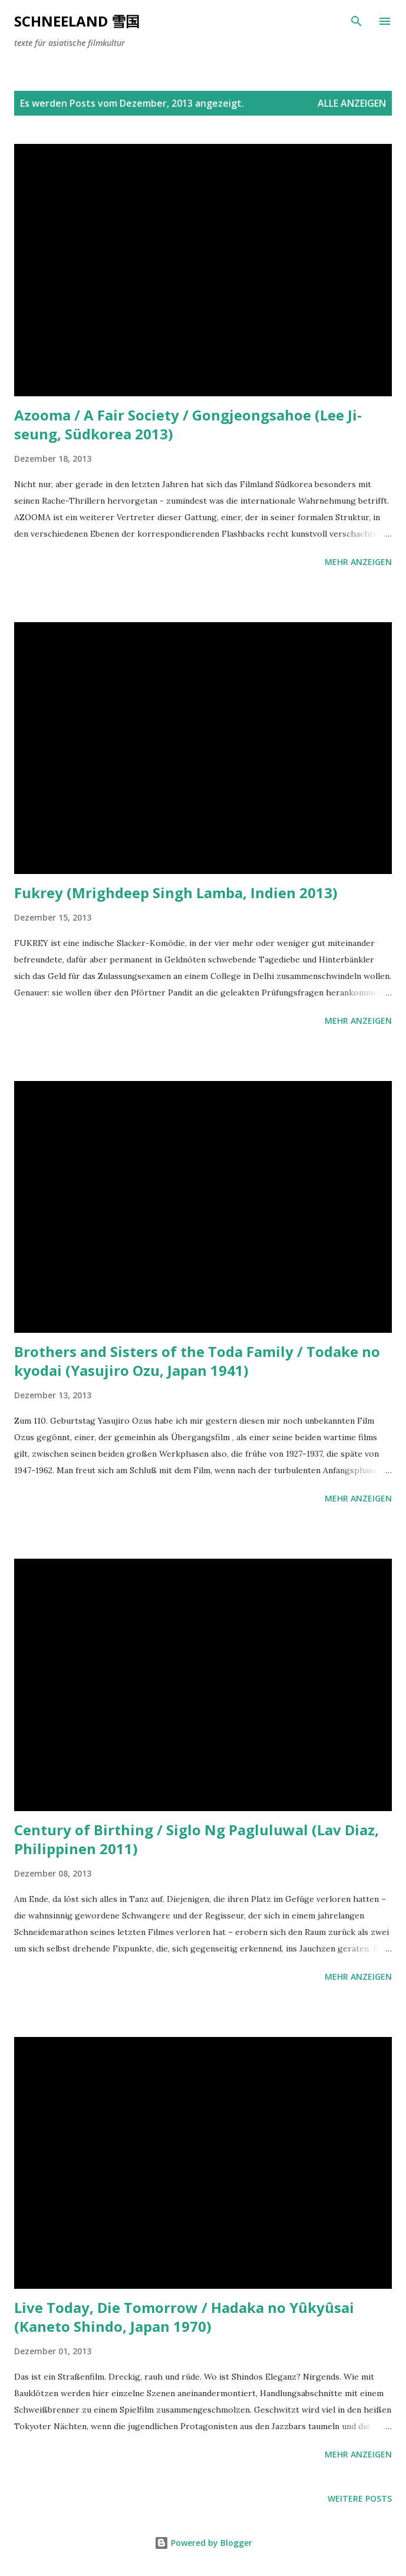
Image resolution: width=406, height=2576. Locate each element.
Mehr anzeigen (358, 561)
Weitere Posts (360, 2498)
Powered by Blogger (203, 2542)
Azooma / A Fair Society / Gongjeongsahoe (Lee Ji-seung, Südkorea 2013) (188, 424)
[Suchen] (356, 21)
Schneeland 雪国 (77, 21)
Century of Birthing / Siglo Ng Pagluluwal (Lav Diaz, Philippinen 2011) (196, 1839)
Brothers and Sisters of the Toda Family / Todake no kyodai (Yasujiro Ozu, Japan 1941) (197, 1361)
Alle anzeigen (352, 103)
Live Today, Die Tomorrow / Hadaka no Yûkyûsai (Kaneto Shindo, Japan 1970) (184, 2317)
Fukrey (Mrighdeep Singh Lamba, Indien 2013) (176, 892)
